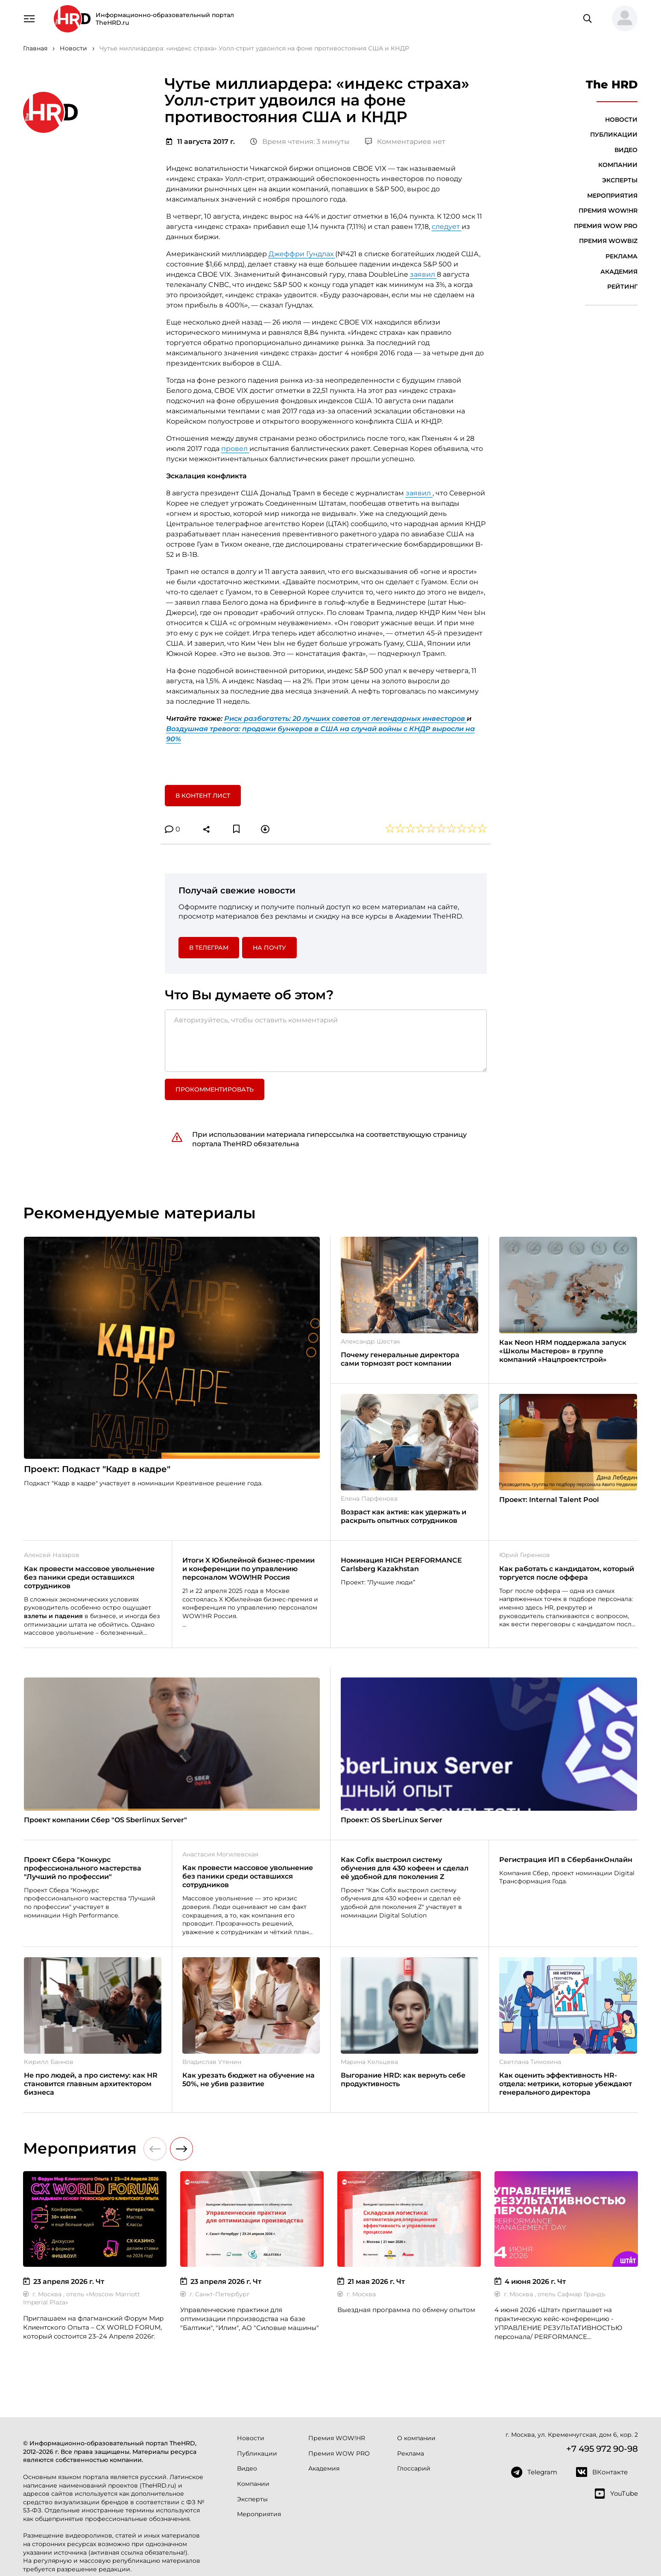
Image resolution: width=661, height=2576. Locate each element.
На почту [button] (269, 947)
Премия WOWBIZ (608, 241)
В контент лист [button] (202, 795)
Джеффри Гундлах (302, 254)
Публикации (614, 134)
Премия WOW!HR (608, 210)
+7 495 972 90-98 (602, 2449)
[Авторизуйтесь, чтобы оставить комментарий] (326, 1041)
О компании (416, 2438)
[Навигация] (29, 18)
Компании (618, 165)
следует (447, 226)
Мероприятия (612, 195)
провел (235, 449)
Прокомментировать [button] (214, 1089)
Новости (621, 119)
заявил (423, 274)
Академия (619, 271)
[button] (621, 19)
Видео (626, 150)
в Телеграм (208, 947)
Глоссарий (413, 2468)
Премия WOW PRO (606, 226)
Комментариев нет (405, 142)
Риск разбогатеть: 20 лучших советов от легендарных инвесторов (345, 718)
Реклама (621, 256)
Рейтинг (622, 286)
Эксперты (620, 180)
